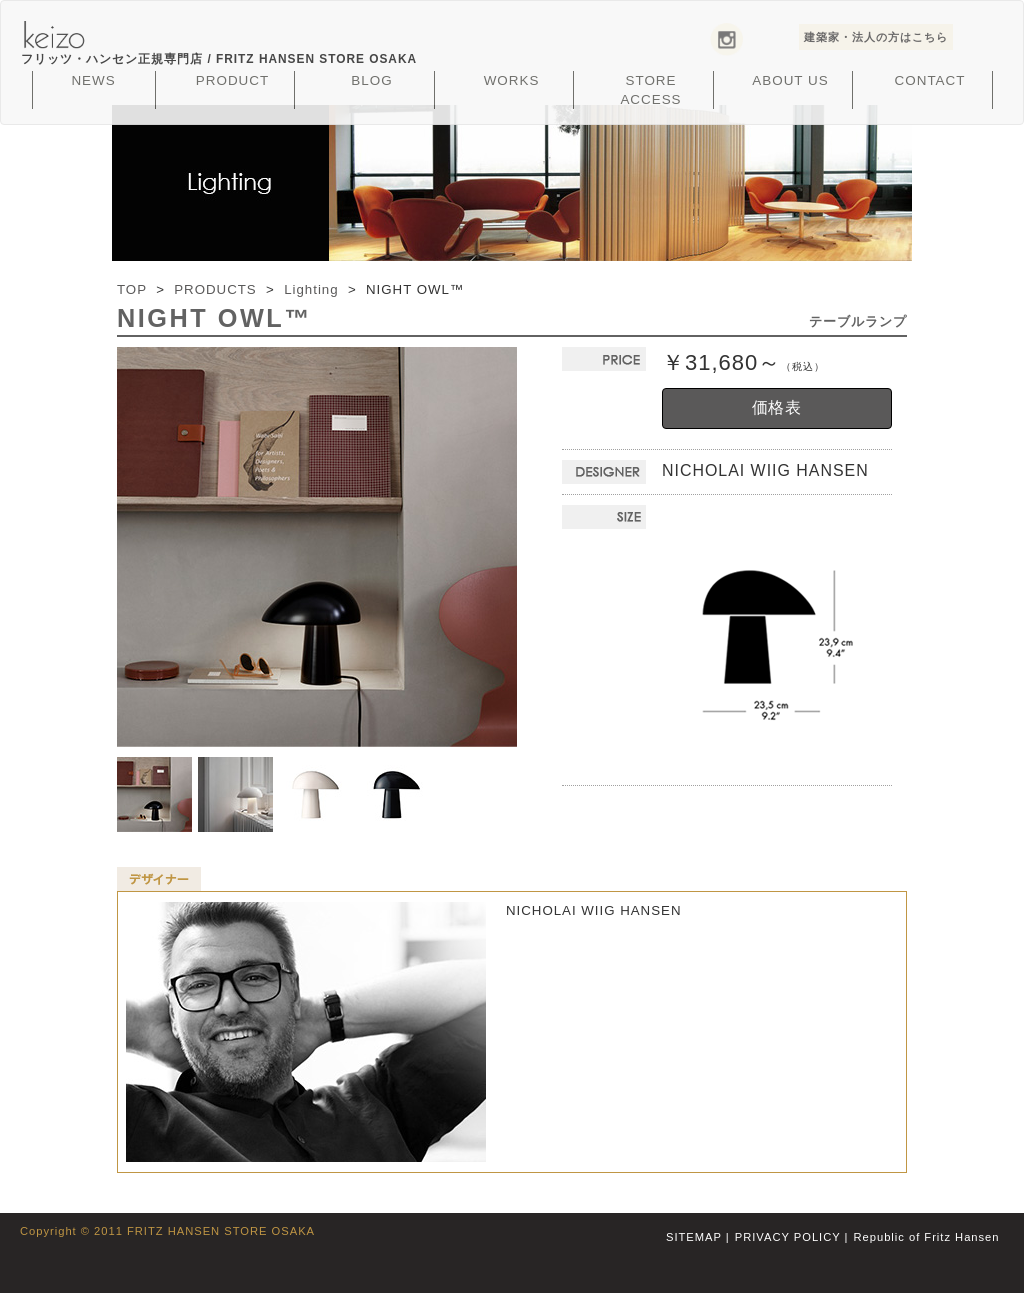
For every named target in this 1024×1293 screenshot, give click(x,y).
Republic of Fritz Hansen (927, 1237)
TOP (132, 289)
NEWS (93, 80)
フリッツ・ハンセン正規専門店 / (219, 59)
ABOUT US (790, 80)
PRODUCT (232, 80)
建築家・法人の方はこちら (876, 37)
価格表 (777, 407)
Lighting (311, 289)
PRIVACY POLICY (788, 1237)
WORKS (512, 80)
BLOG (371, 80)
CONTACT (930, 80)
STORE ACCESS (650, 90)
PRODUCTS (215, 289)
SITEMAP (694, 1237)
